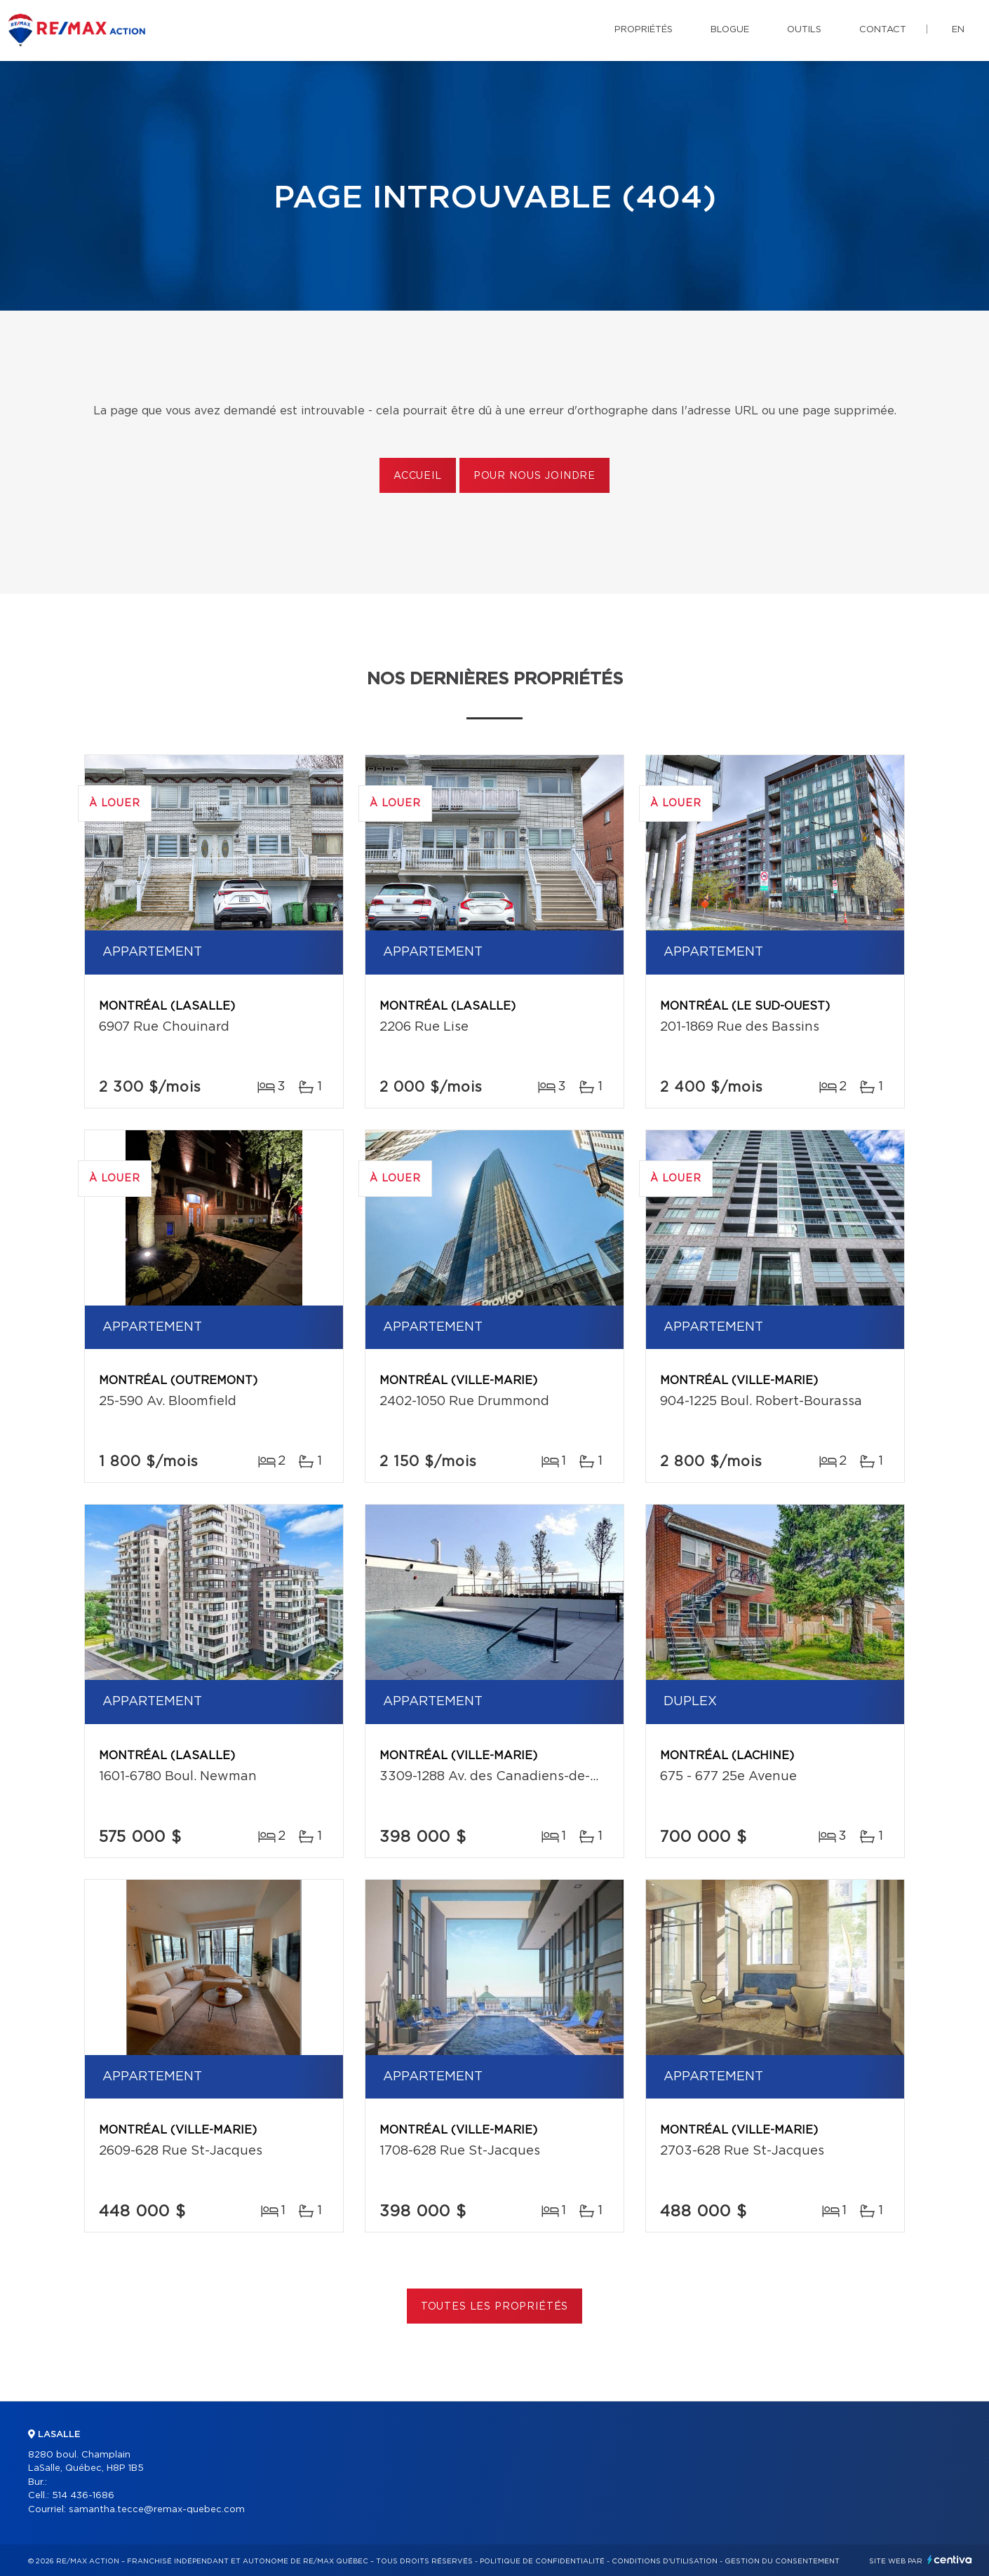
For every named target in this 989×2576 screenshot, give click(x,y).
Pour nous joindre (534, 476)
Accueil (417, 476)
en (958, 29)
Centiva (949, 2559)
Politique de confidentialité (542, 2561)
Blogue (730, 29)
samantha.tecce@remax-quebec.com (157, 2509)
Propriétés (643, 29)
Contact (882, 29)
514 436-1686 (83, 2495)
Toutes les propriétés (495, 2307)
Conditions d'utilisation (665, 2561)
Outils (804, 29)
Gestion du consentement (782, 2561)
